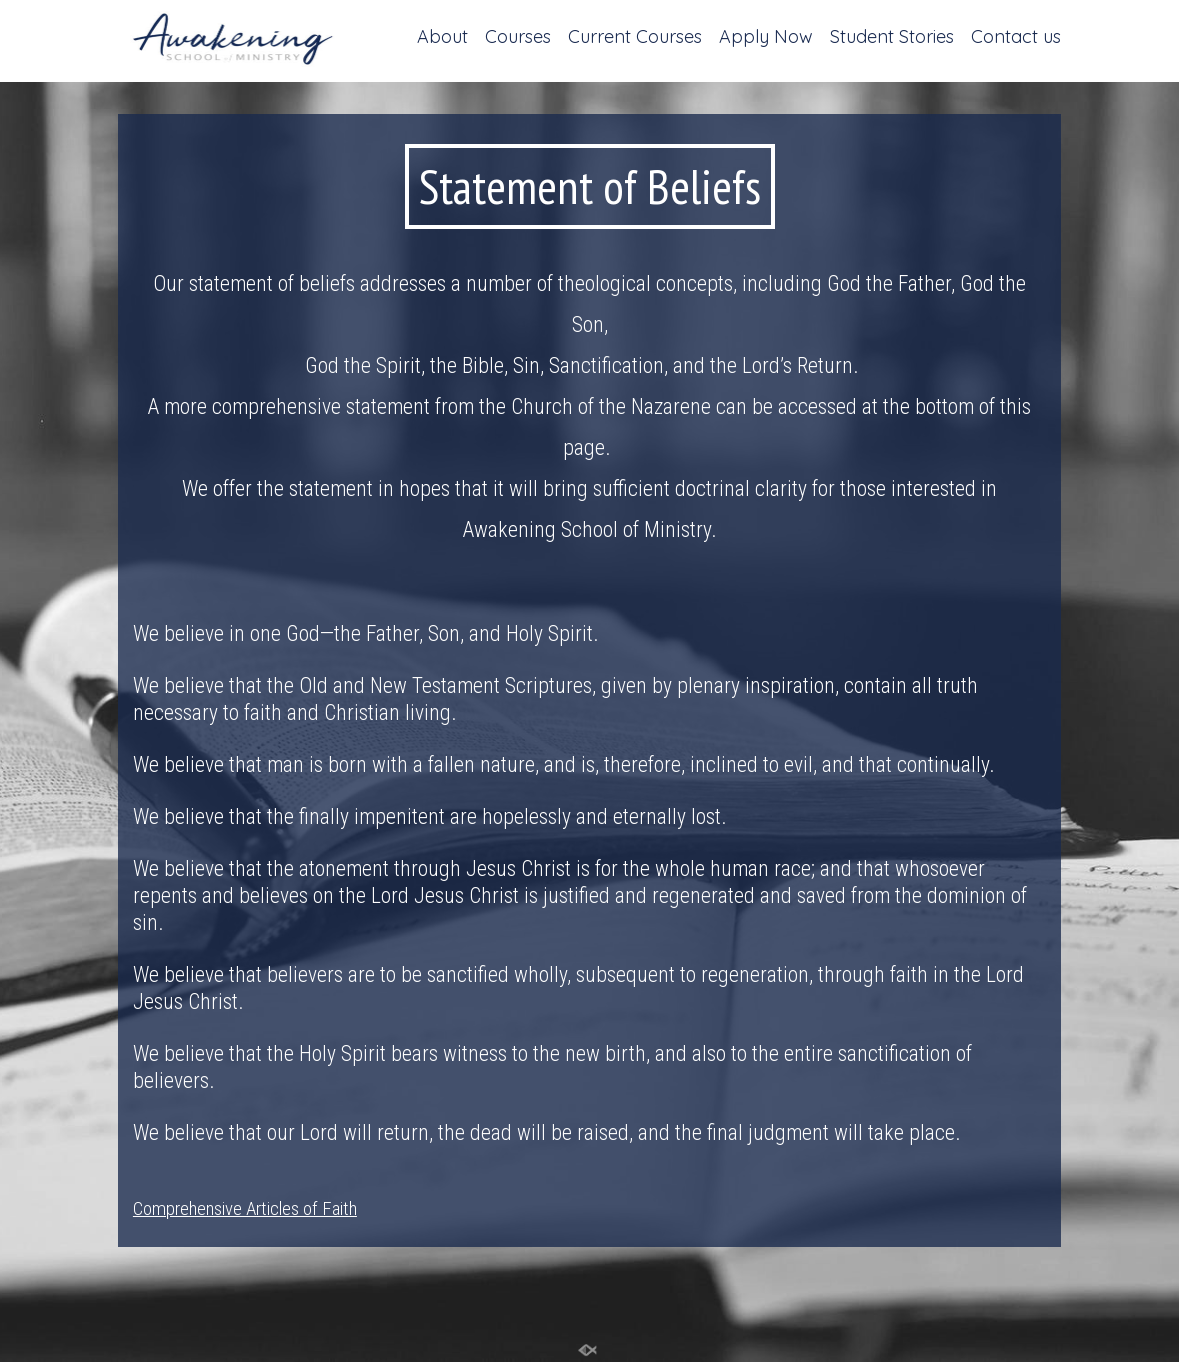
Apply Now (766, 38)
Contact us (1016, 38)
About (442, 38)
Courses (518, 38)
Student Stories (892, 38)
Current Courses (635, 38)
